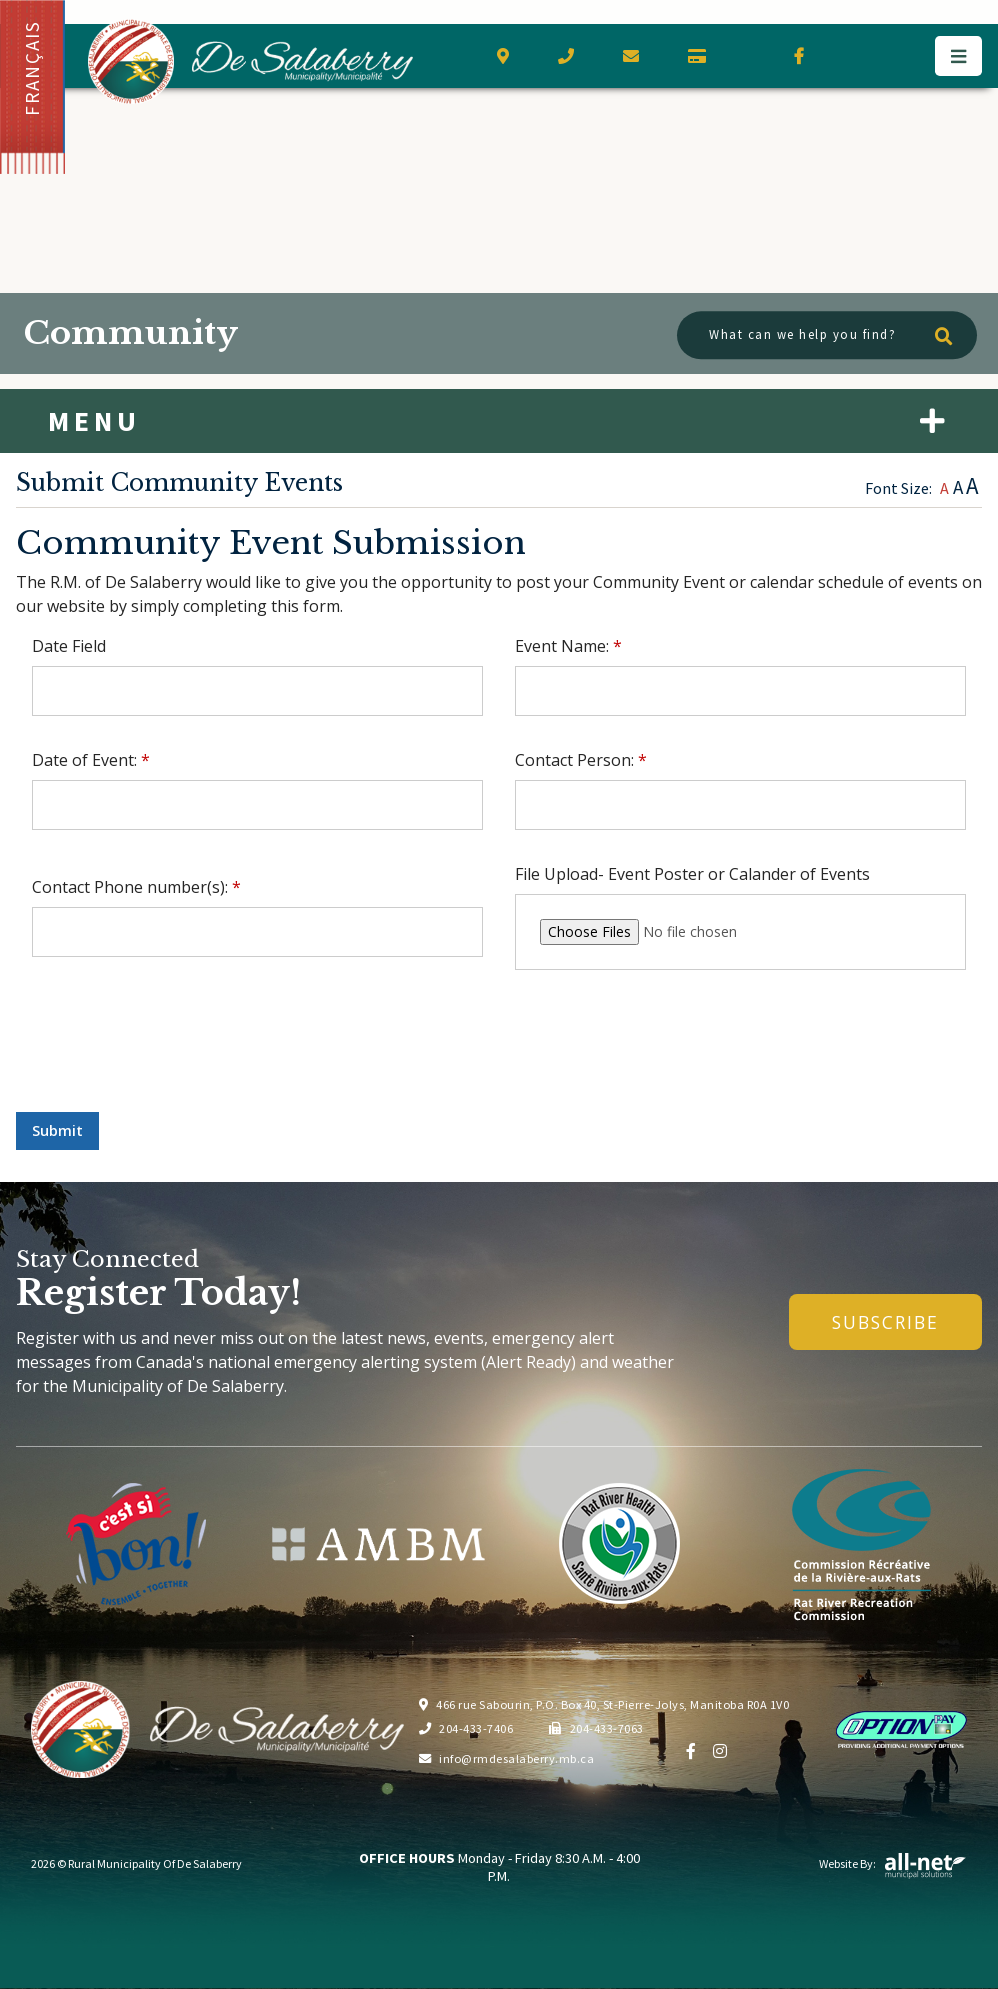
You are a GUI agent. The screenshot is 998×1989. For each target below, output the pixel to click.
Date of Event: (91, 760)
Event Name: (568, 646)
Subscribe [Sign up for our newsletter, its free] (885, 1322)
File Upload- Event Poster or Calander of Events (692, 874)
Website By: (893, 1863)
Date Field (69, 646)
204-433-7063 (596, 1728)
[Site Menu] (499, 421)
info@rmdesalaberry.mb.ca (507, 1758)
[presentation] (168, 1057)
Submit (57, 1130)
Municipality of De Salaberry (250, 61)
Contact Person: (581, 760)
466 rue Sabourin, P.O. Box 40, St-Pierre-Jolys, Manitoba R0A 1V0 (604, 1704)
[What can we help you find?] (827, 335)
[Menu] (958, 56)
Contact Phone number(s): (136, 887)
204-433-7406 (466, 1728)
